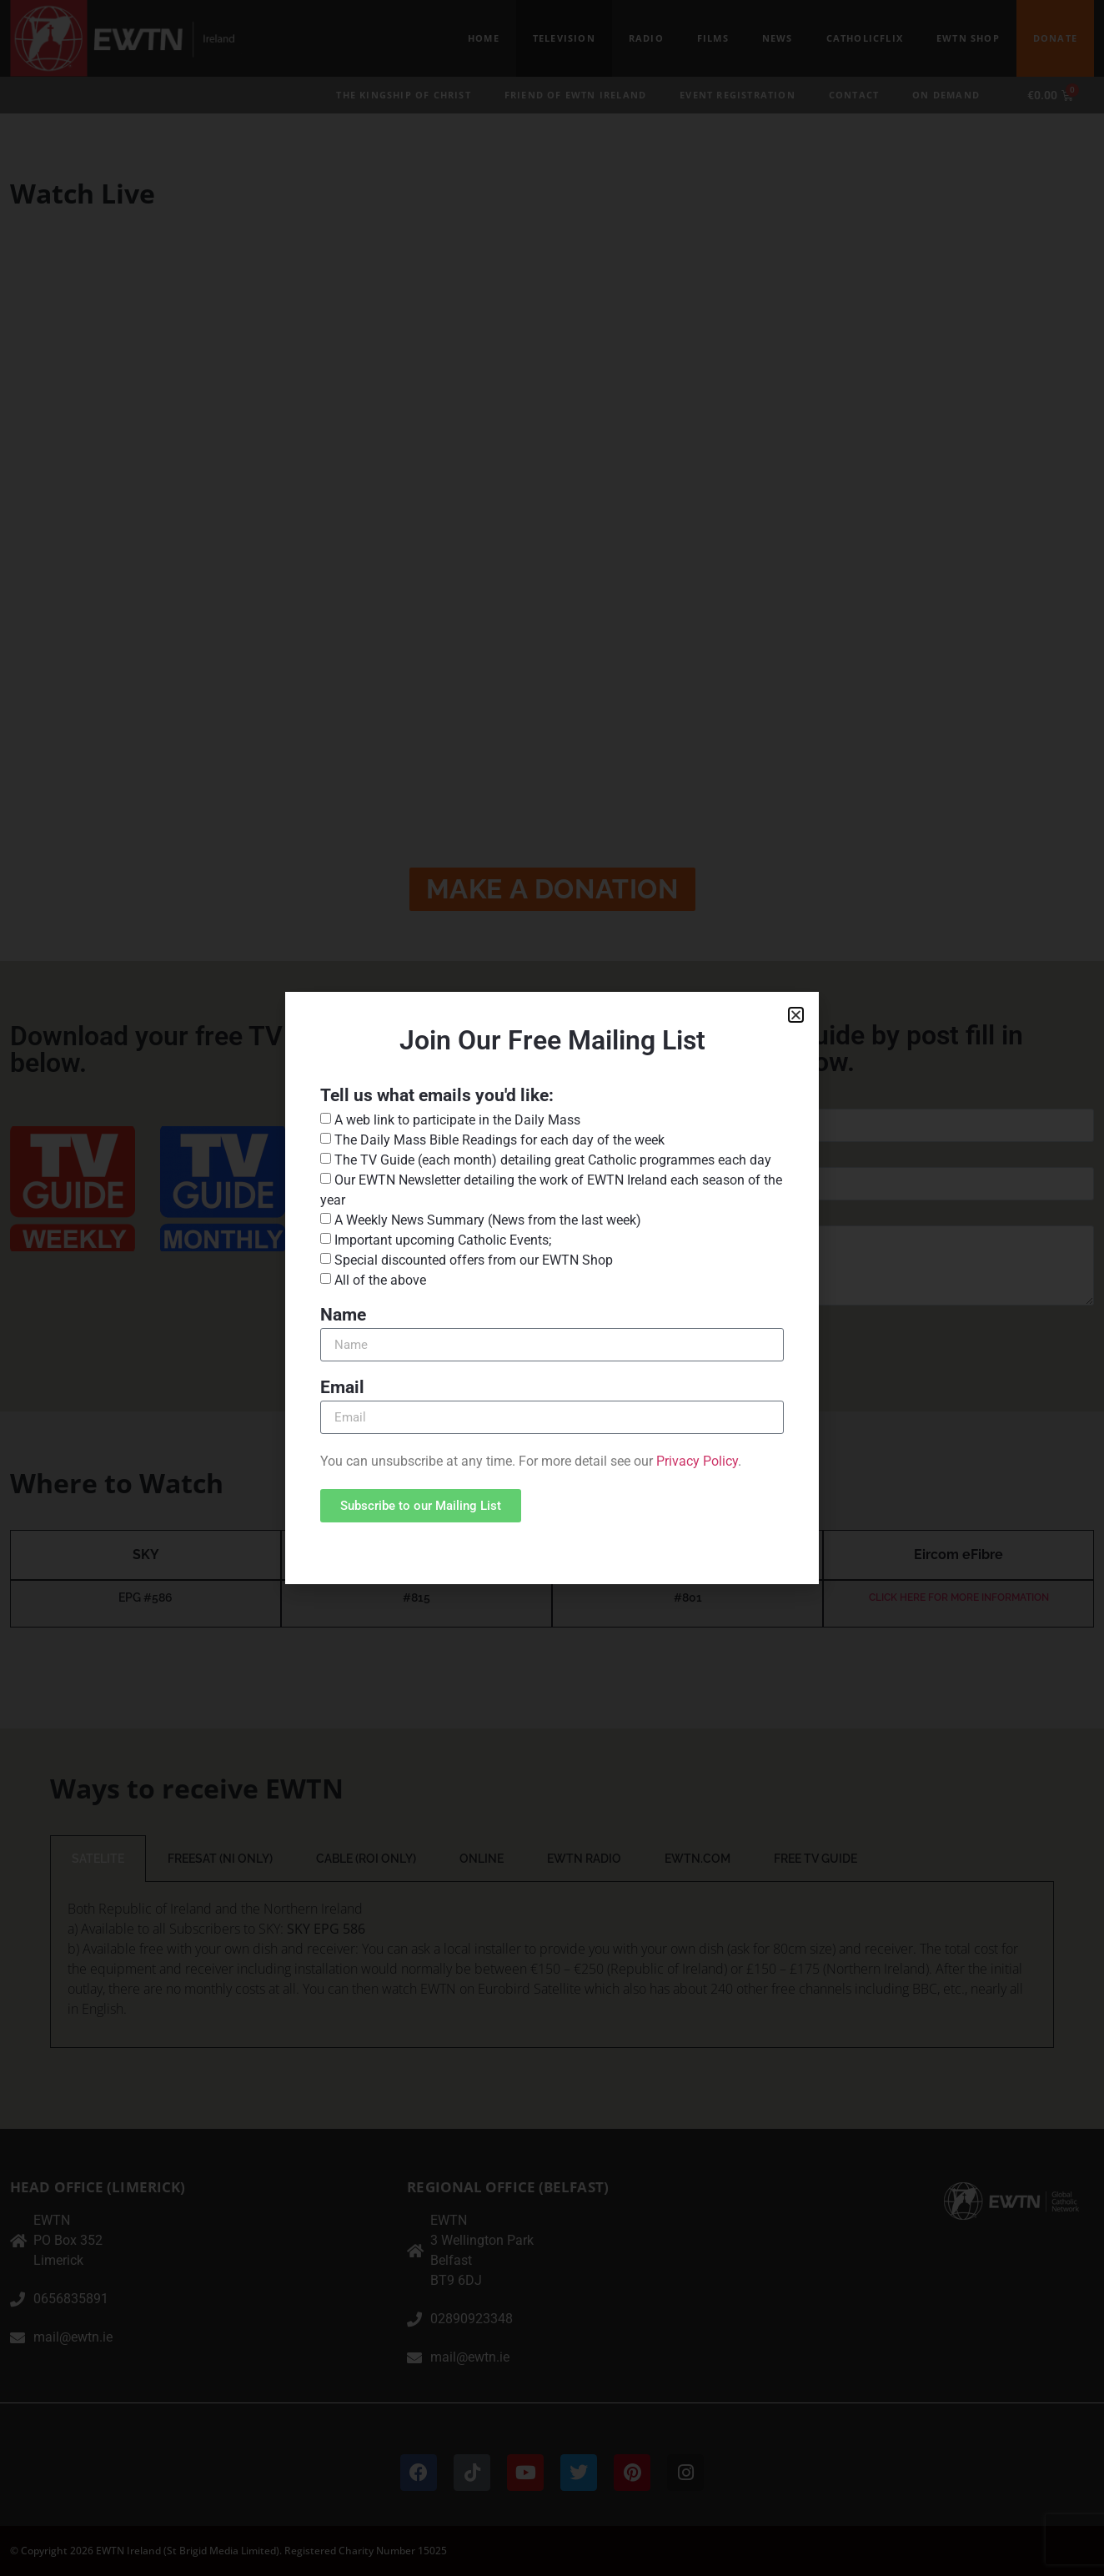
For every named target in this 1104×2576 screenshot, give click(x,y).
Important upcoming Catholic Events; (442, 1240)
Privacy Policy (697, 1461)
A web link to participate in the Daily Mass (457, 1120)
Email (342, 1388)
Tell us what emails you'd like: (437, 1096)
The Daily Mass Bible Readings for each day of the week (499, 1140)
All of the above (380, 1280)
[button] (796, 1015)
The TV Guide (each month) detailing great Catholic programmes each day (552, 1160)
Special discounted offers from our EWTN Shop (473, 1260)
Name (343, 1315)
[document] (552, 1288)
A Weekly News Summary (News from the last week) (487, 1220)
